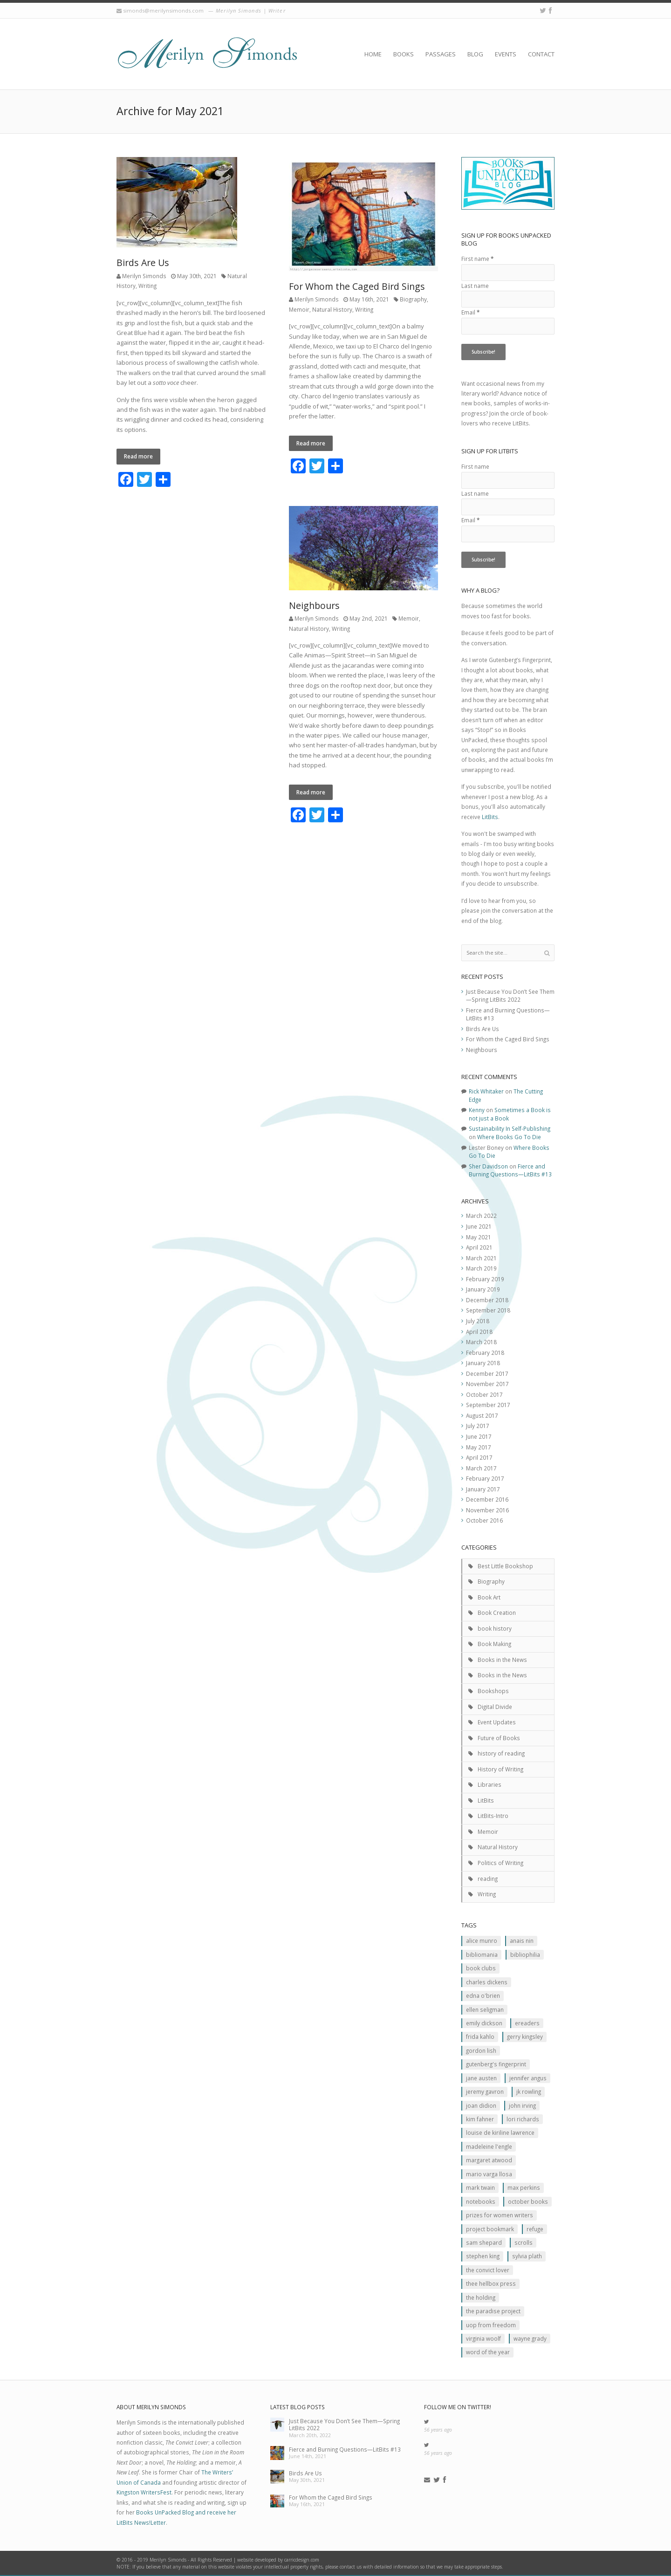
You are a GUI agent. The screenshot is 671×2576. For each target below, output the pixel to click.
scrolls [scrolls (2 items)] (523, 2242)
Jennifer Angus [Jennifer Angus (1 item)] (528, 2078)
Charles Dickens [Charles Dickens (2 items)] (486, 1982)
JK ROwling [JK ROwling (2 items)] (528, 2091)
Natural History (332, 309)
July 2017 (477, 1425)
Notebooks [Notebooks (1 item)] (480, 2201)
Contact (541, 54)
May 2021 (478, 1237)
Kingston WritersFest (143, 2492)
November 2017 (487, 1383)
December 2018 (487, 1300)
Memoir (299, 309)
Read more (138, 456)
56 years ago (438, 2429)
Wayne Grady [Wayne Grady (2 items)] (530, 2338)
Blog (475, 54)
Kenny (477, 1110)
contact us (351, 2566)
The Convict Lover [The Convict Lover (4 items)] (487, 2270)
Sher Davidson (488, 1166)
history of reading (501, 1753)
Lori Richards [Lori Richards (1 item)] (523, 2119)
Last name (475, 285)
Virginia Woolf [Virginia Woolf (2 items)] (483, 2338)
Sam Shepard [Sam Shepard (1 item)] (484, 2242)
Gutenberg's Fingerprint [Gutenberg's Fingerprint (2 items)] (496, 2064)
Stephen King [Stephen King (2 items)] (483, 2256)
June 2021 (479, 1226)
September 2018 (488, 1310)
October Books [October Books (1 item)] (528, 2201)
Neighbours (314, 605)
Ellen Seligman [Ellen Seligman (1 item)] (485, 2009)
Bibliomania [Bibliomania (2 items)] (482, 1954)
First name (477, 258)
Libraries (489, 1784)
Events (505, 54)
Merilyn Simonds (144, 276)
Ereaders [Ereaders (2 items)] (527, 2023)
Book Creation (497, 1612)
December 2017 (487, 1373)
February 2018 (485, 1352)
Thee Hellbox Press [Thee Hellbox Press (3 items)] (491, 2283)
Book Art (489, 1597)
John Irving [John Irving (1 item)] (522, 2105)
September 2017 (488, 1404)
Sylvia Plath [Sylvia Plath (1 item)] (527, 2256)
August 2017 (482, 1415)
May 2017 (478, 1447)
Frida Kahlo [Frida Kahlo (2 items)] (480, 2036)
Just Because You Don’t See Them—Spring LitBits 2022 (510, 996)
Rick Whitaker (486, 1091)
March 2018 (481, 1342)
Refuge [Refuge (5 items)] (535, 2229)
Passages (440, 54)
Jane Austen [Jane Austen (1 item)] (481, 2078)
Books (403, 54)
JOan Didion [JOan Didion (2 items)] (481, 2105)
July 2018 (477, 1321)
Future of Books (499, 1738)
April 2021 (479, 1247)
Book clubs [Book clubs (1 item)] (481, 1968)
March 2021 (481, 1258)
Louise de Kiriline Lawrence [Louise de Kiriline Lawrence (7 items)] (500, 2132)
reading (488, 1878)
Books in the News (502, 1659)
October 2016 (484, 1520)
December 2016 (487, 1499)
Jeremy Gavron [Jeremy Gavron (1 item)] (485, 2091)
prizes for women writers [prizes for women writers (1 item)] (499, 2215)
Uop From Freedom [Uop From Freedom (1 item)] (491, 2325)
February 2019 (485, 1279)
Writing (147, 285)
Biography (413, 299)
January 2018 (483, 1363)
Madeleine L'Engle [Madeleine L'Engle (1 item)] (489, 2146)
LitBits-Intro (493, 1815)
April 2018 (479, 1331)
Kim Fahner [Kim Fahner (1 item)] (480, 2119)
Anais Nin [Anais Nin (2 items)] (522, 1940)
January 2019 (483, 1289)
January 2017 (483, 1489)
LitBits (490, 816)
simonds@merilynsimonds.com (163, 10)
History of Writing (500, 1769)
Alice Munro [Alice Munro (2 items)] (481, 1940)
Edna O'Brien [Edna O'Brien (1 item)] (483, 1995)
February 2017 (485, 1478)
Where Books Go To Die (509, 1137)
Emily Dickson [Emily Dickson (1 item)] (484, 2023)
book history (495, 1628)
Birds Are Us (142, 262)
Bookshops (493, 1691)
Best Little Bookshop (505, 1566)
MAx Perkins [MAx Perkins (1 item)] (523, 2187)
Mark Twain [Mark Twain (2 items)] (480, 2187)
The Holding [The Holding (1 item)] (480, 2297)
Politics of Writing (500, 1862)
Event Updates (497, 1722)
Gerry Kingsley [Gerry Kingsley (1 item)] (525, 2036)
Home (373, 54)
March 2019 (481, 1268)
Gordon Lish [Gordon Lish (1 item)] (481, 2050)
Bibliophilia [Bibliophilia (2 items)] (525, 1954)
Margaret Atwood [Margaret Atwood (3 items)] (489, 2160)
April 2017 (479, 1457)
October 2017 (484, 1394)
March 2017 (481, 1468)
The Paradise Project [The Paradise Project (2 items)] (493, 2311)
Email (470, 312)
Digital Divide (495, 1706)
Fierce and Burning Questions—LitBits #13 (510, 1170)
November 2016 (487, 1510)
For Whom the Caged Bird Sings (357, 286)
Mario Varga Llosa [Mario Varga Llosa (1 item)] (489, 2174)
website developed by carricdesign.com (278, 2559)
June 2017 (479, 1436)
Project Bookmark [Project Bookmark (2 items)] (490, 2229)
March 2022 (481, 1215)
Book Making (494, 1643)
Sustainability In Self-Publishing (509, 1128)
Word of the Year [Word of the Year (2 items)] (488, 2352)
